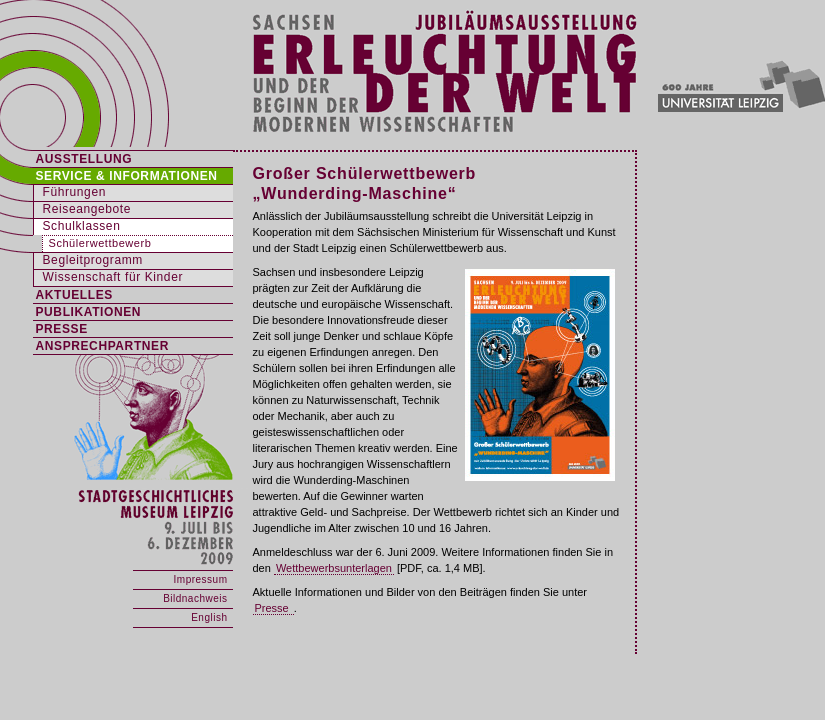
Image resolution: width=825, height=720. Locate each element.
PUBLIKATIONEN (89, 312)
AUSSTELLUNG (84, 159)
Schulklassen (82, 226)
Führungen (74, 192)
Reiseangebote (87, 209)
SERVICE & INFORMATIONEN (127, 176)
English (209, 617)
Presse (273, 608)
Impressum (201, 579)
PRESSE (62, 329)
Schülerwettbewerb (100, 243)
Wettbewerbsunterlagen (334, 568)
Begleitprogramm (93, 260)
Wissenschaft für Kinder (113, 277)
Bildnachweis (195, 598)
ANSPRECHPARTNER (102, 346)
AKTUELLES (74, 295)
